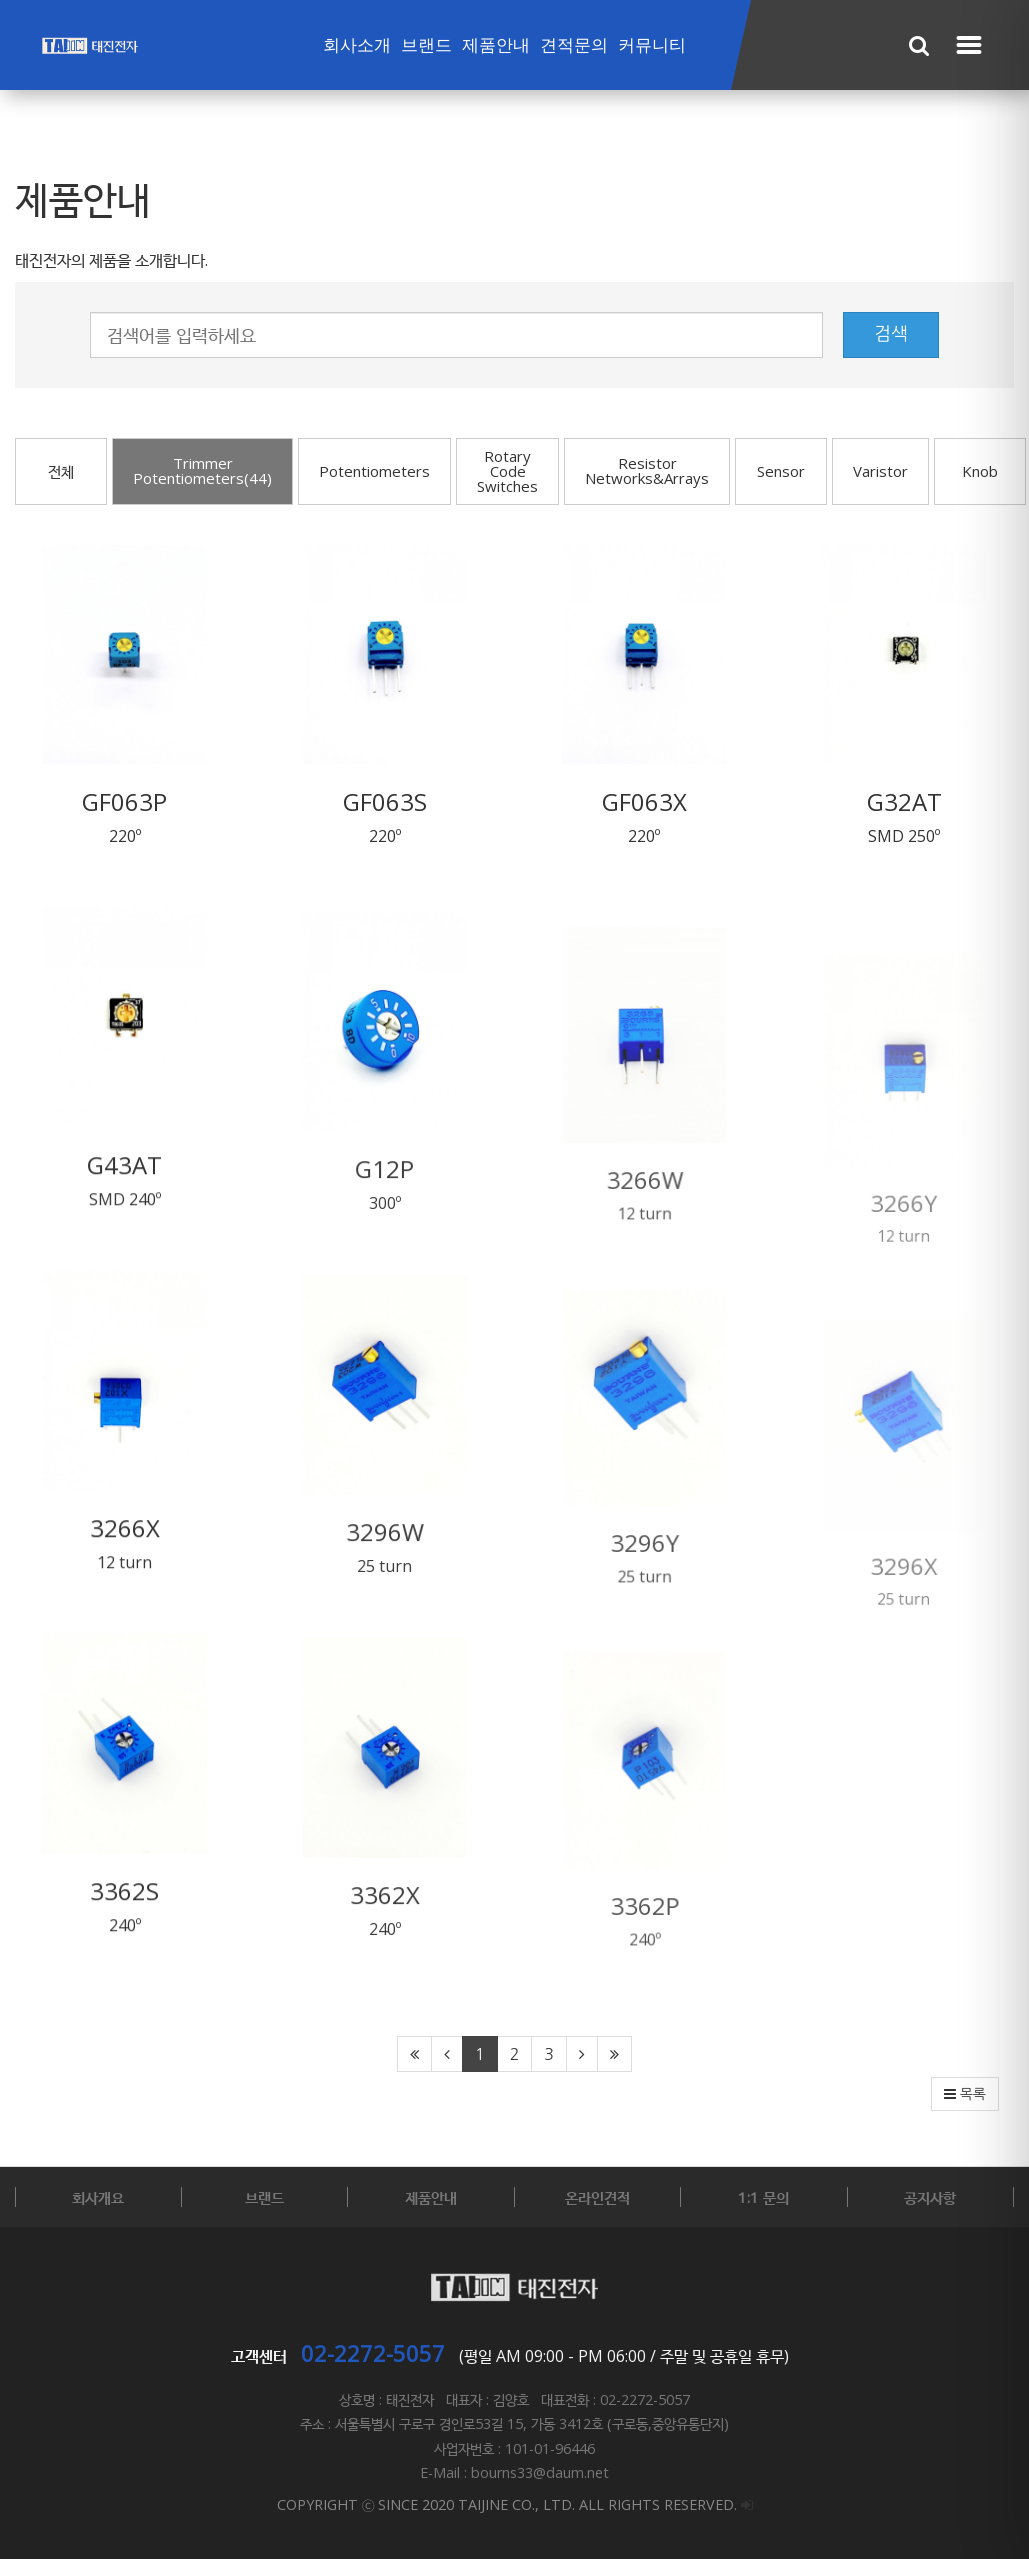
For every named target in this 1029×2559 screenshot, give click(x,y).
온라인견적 (597, 2197)
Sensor (781, 471)
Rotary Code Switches (507, 471)
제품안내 (496, 45)
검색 (891, 334)
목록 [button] (965, 2094)
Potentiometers (374, 471)
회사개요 (98, 2197)
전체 (61, 471)
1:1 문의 (763, 2197)
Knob (980, 471)
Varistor (880, 471)
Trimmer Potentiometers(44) (202, 470)
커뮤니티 (652, 45)
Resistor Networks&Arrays (647, 470)
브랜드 (426, 45)
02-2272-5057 (373, 2353)
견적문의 (574, 45)
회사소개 (357, 45)
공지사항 (930, 2197)
